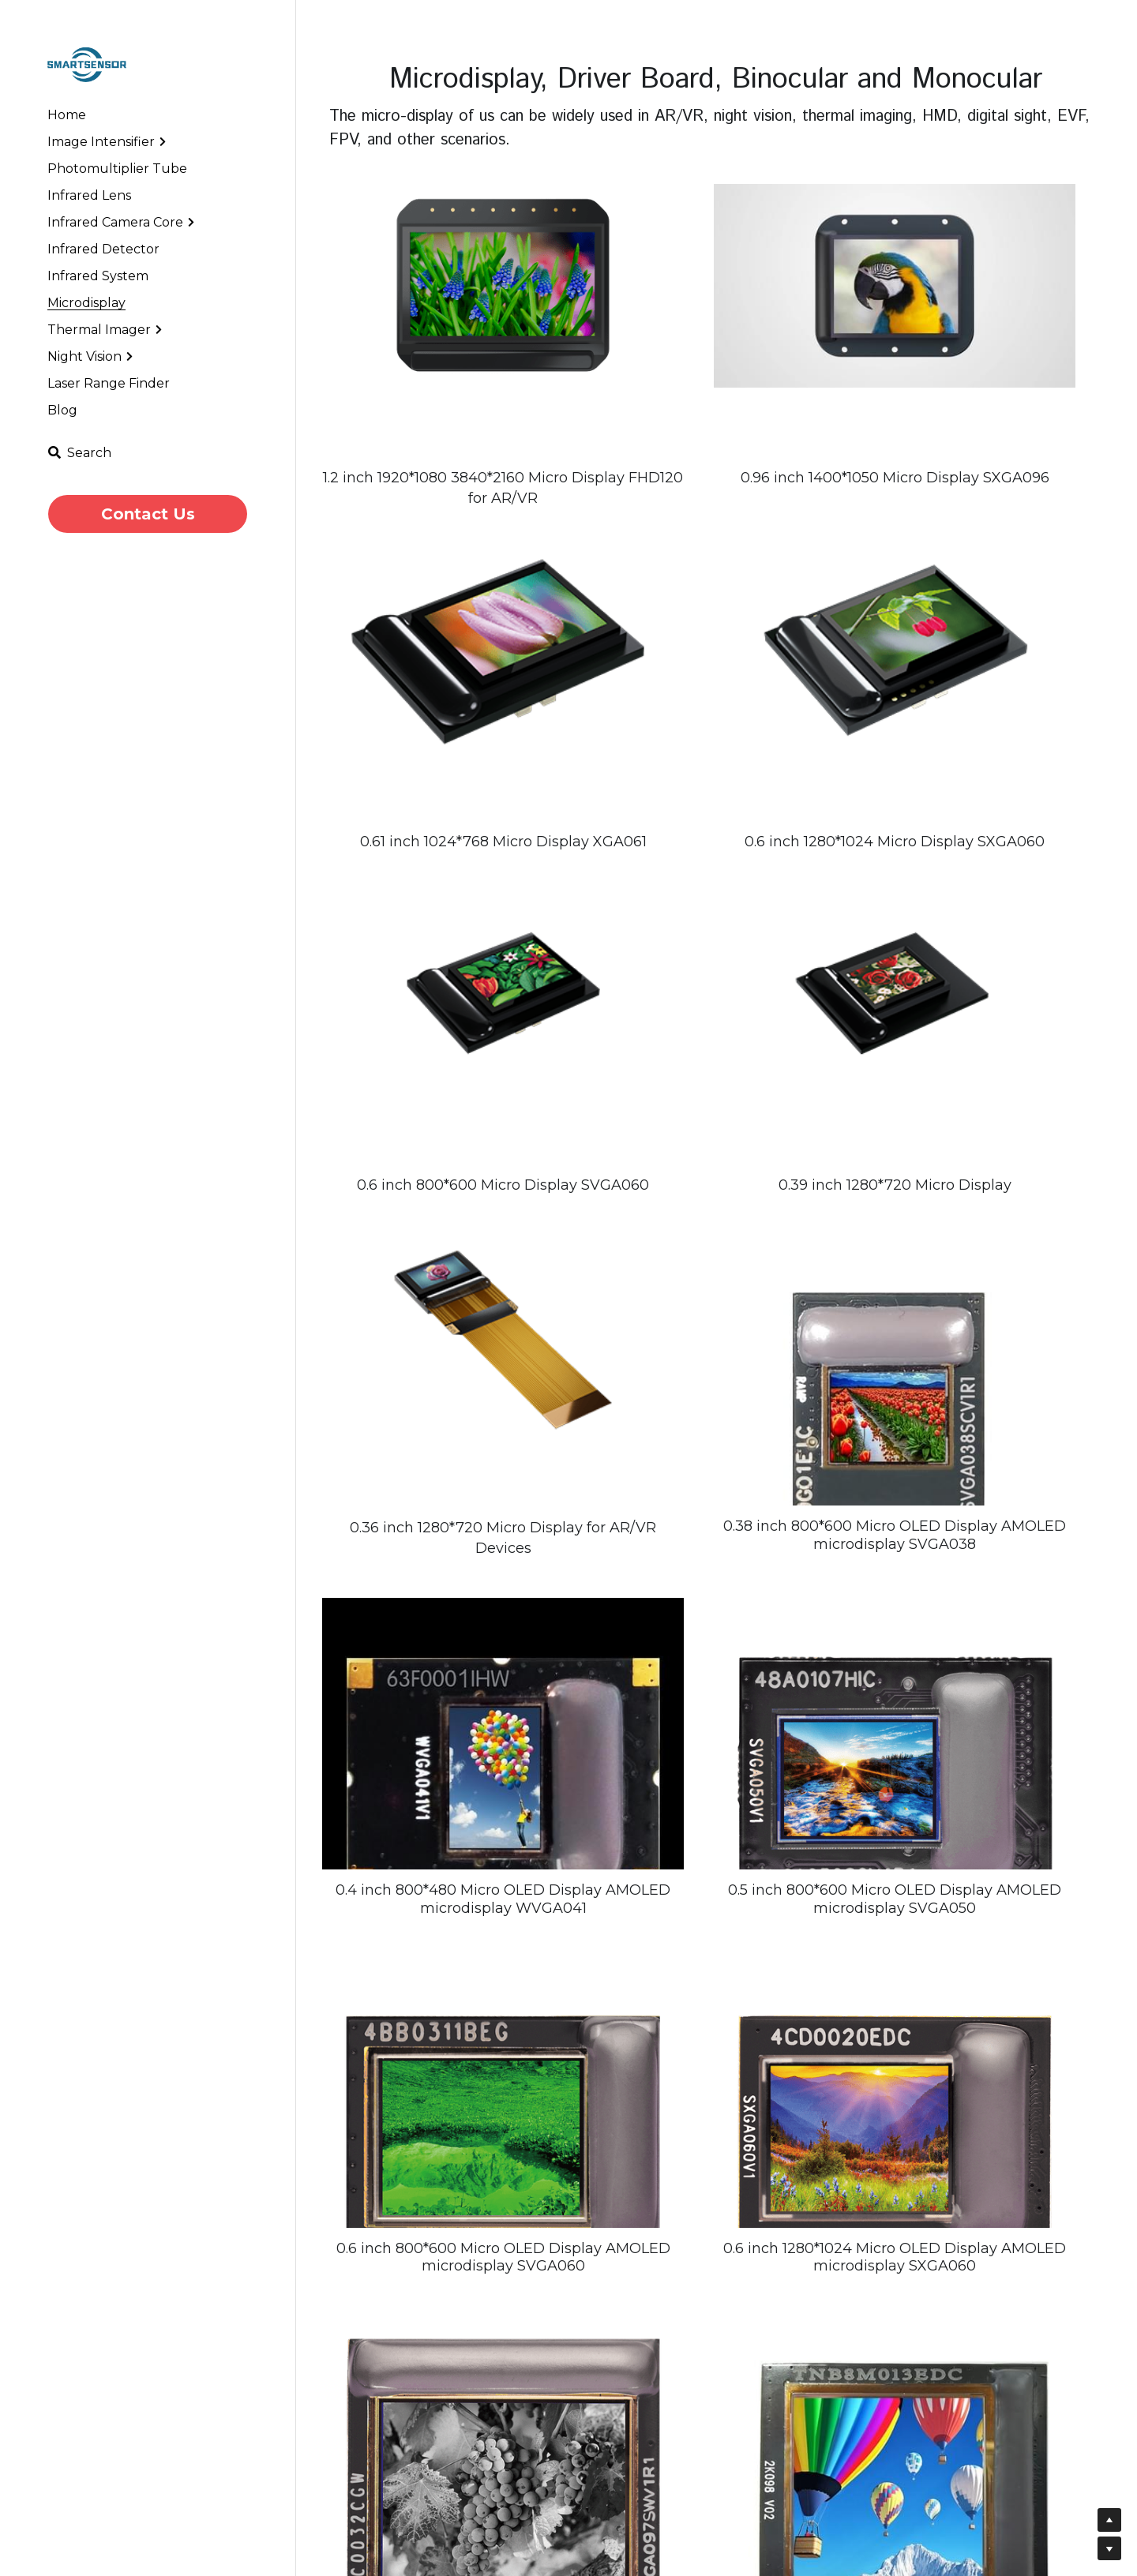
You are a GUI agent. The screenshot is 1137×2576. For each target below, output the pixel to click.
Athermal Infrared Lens (792, 2525)
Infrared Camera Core (788, 2473)
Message (953, 2538)
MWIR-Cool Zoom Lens (596, 2542)
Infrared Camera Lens (590, 2473)
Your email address (979, 2501)
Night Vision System (585, 2491)
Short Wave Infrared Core (799, 2491)
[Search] (79, 452)
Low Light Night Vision (790, 2508)
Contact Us (148, 513)
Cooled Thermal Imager (598, 2525)
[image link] (86, 63)
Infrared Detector (579, 2508)
